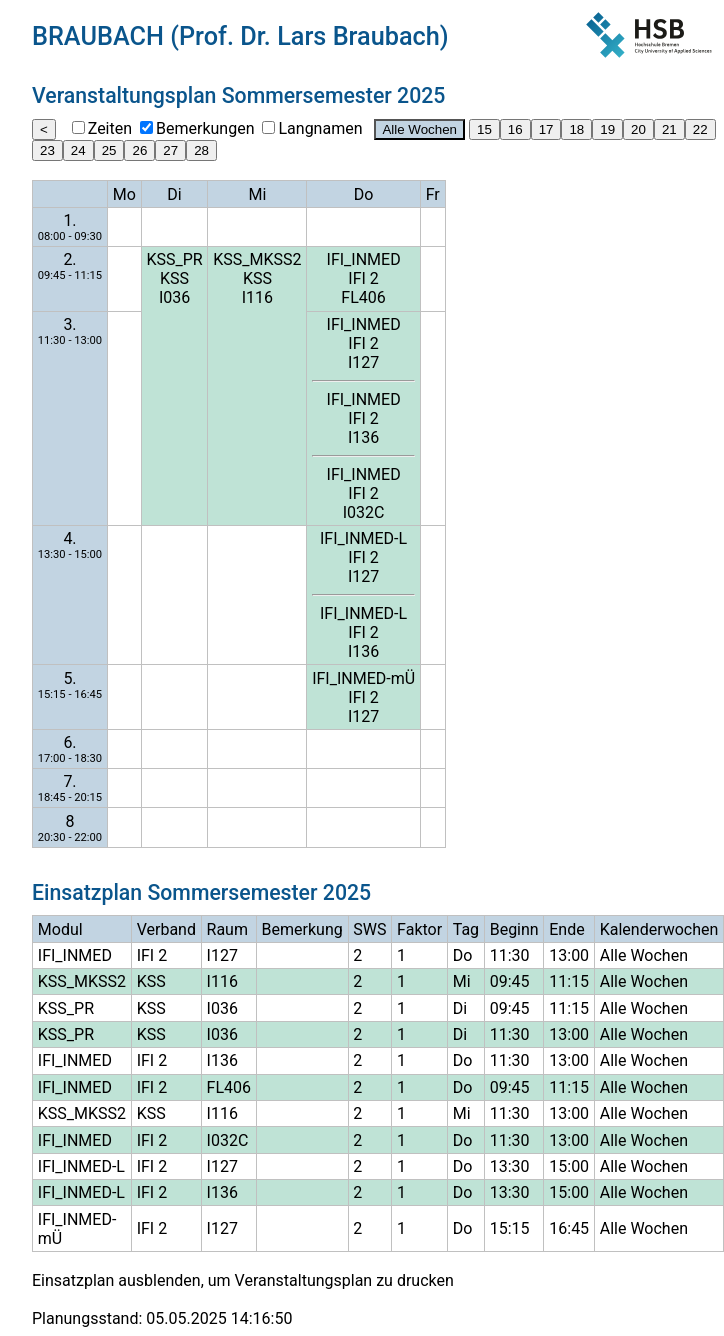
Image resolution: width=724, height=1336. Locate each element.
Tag (466, 929)
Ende (566, 929)
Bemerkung (302, 929)
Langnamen (320, 128)
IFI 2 (363, 278)
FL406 (363, 297)
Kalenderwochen (659, 929)
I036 (174, 297)
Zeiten (110, 128)
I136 (363, 437)
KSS (174, 278)
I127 (363, 362)
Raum (227, 929)
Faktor (419, 929)
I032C (364, 512)
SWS (369, 929)
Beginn (514, 929)
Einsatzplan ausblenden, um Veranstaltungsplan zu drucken (243, 1280)
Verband (166, 929)
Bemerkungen (205, 128)
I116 (257, 297)
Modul (60, 929)
